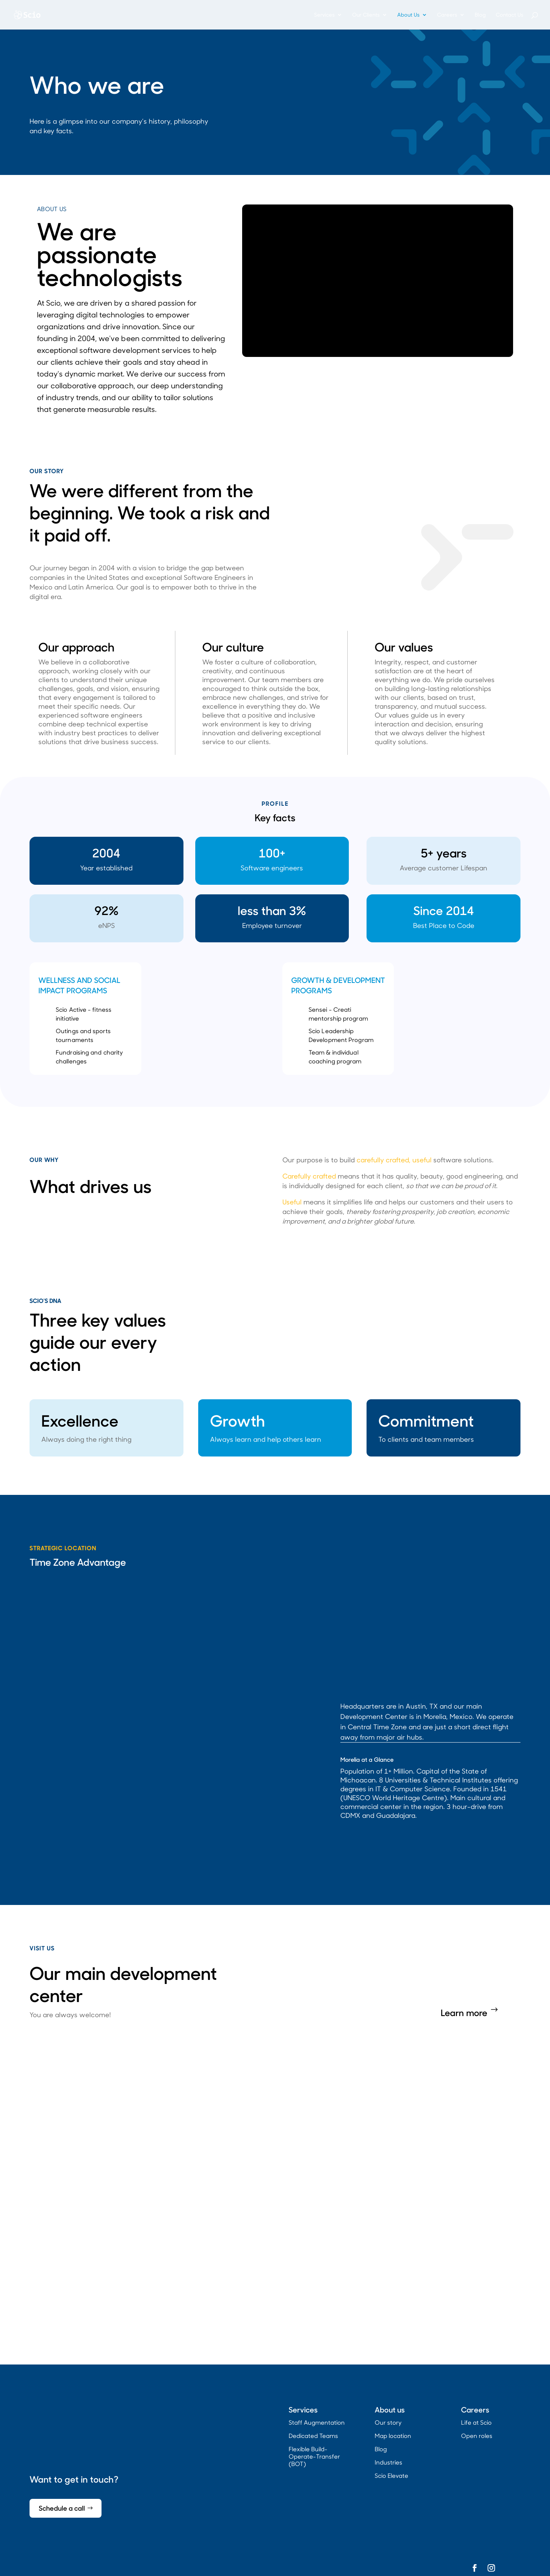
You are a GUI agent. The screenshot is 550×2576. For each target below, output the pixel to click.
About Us (408, 15)
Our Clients (366, 15)
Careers (447, 15)
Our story (388, 2422)
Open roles (476, 2435)
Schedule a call (62, 2508)
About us (390, 2409)
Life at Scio (476, 2422)
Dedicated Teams (313, 2435)
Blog (480, 15)
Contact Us (509, 15)
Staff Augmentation (317, 2422)
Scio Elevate (391, 2475)
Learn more (464, 2012)
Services (324, 15)
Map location (393, 2435)
